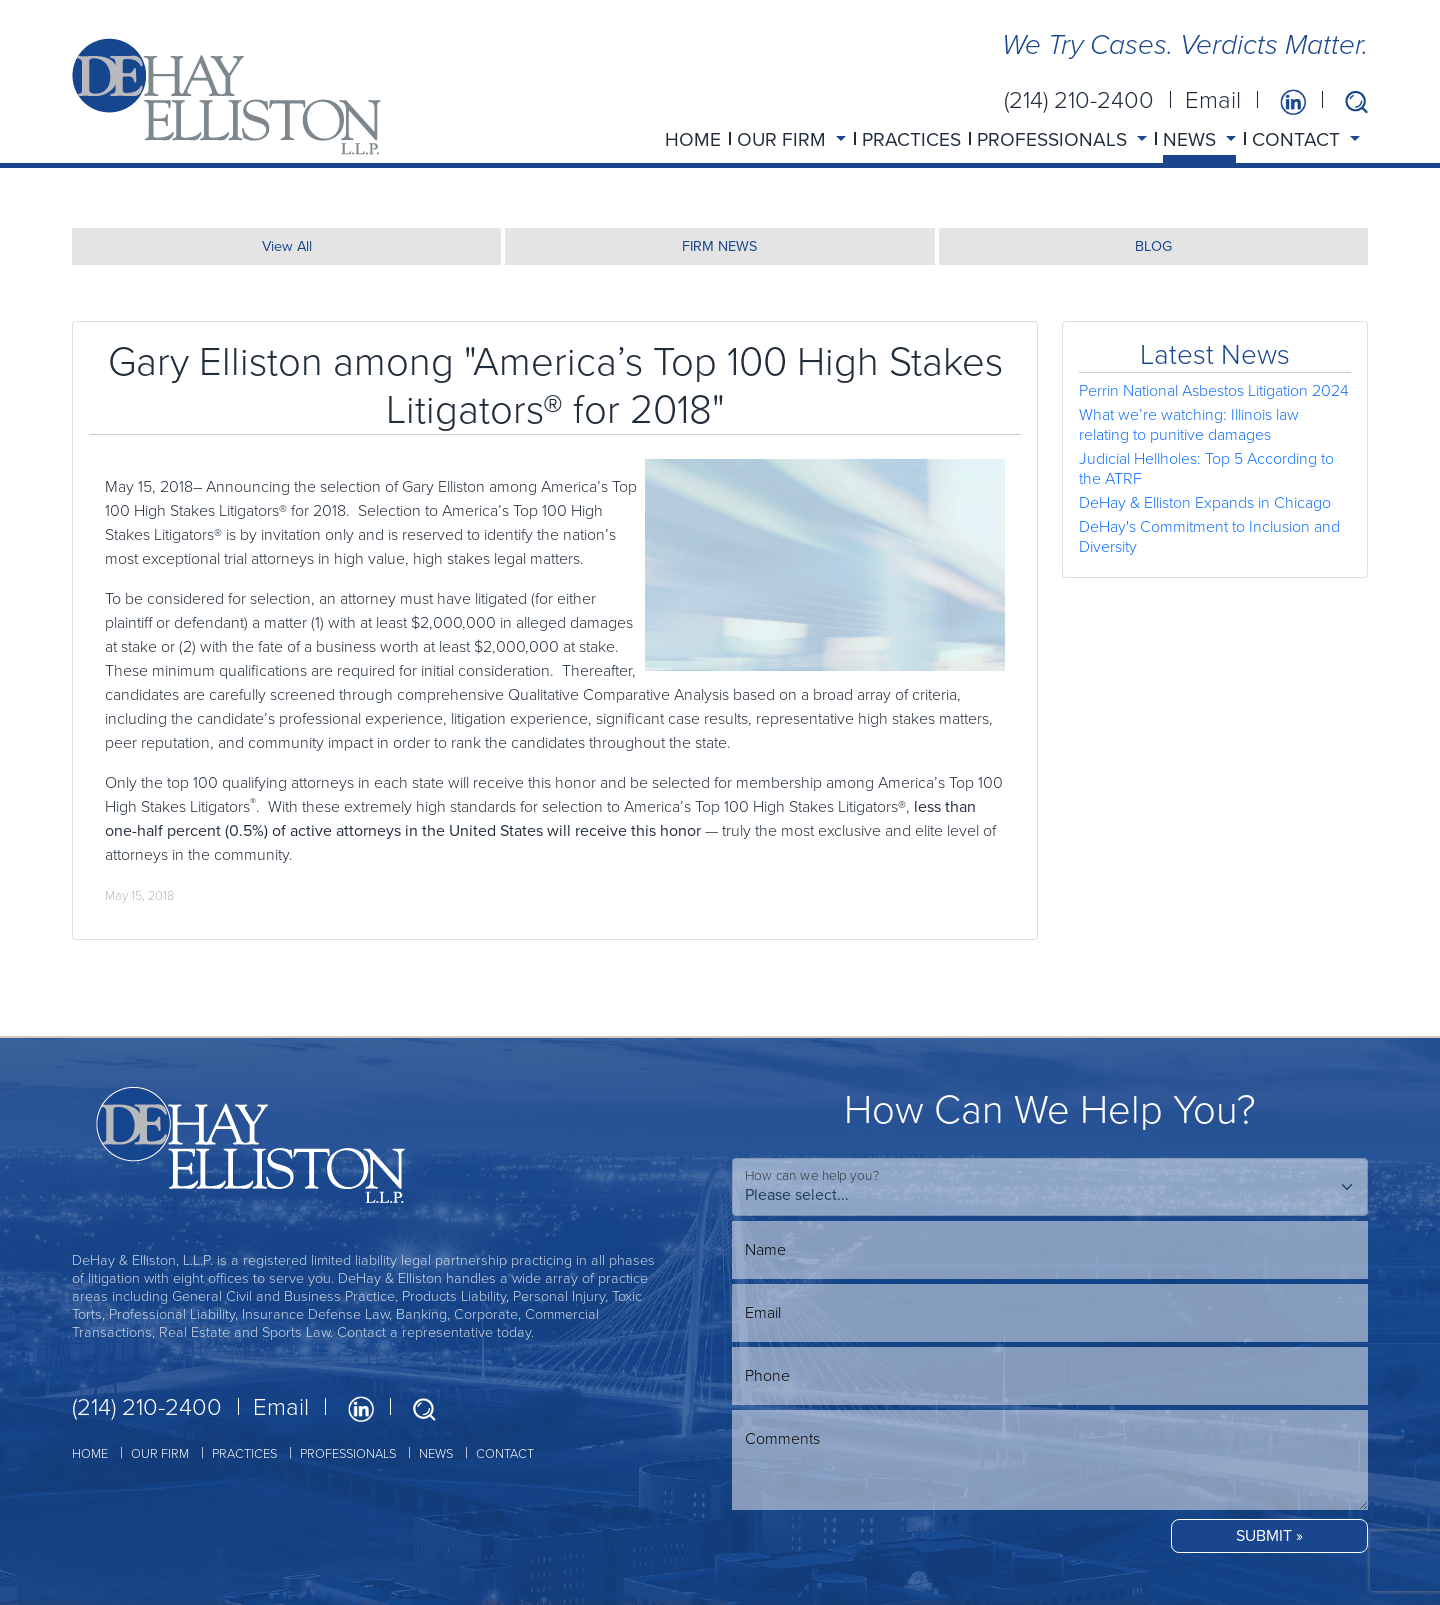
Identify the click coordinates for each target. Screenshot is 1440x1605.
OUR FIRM (160, 1453)
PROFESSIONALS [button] (1054, 139)
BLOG (1153, 246)
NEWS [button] (1192, 139)
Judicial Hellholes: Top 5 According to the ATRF (1206, 468)
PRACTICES (911, 139)
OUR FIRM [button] (784, 139)
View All (287, 246)
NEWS (436, 1453)
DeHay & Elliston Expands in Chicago (1205, 502)
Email (1213, 100)
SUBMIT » (1269, 1535)
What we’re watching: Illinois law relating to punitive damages (1189, 424)
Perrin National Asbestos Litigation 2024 (1214, 390)
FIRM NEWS (719, 246)
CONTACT (505, 1453)
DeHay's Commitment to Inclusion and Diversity (1209, 536)
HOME (693, 139)
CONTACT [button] (1298, 139)
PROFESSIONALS (348, 1453)
